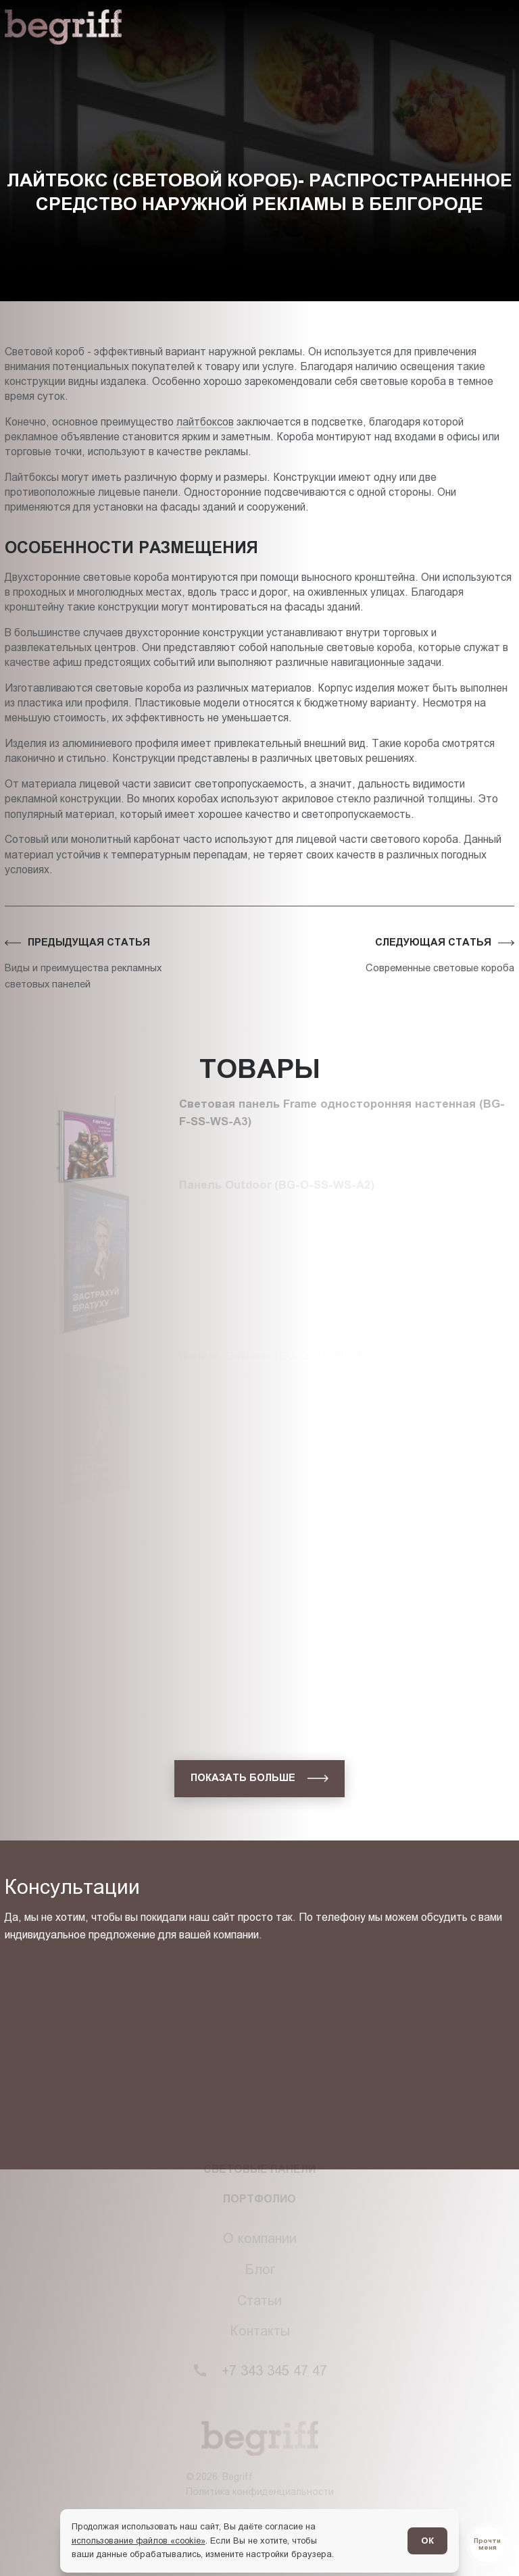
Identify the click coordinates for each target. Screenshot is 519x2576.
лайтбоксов (205, 422)
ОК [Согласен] (427, 2540)
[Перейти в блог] (487, 2544)
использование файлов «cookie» (138, 2540)
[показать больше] (259, 1778)
